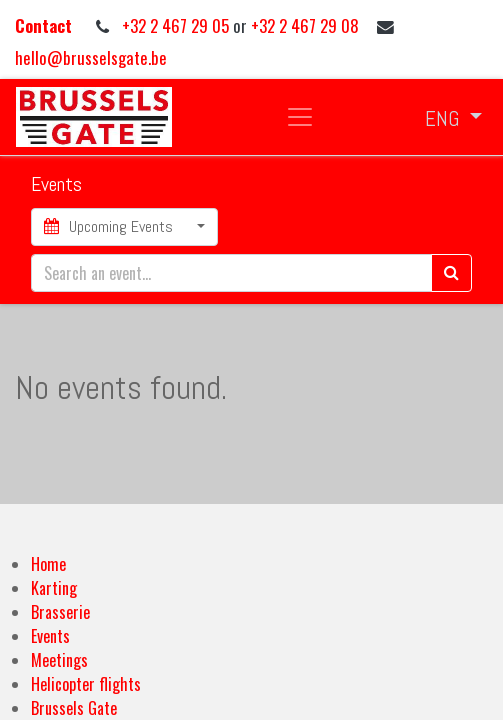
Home (48, 564)
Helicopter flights (86, 684)
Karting (54, 588)
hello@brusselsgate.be (91, 57)
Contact (45, 25)
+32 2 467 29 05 (177, 25)
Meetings (59, 660)
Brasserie (60, 612)
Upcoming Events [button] (110, 226)
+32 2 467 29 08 (305, 25)
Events (50, 636)
